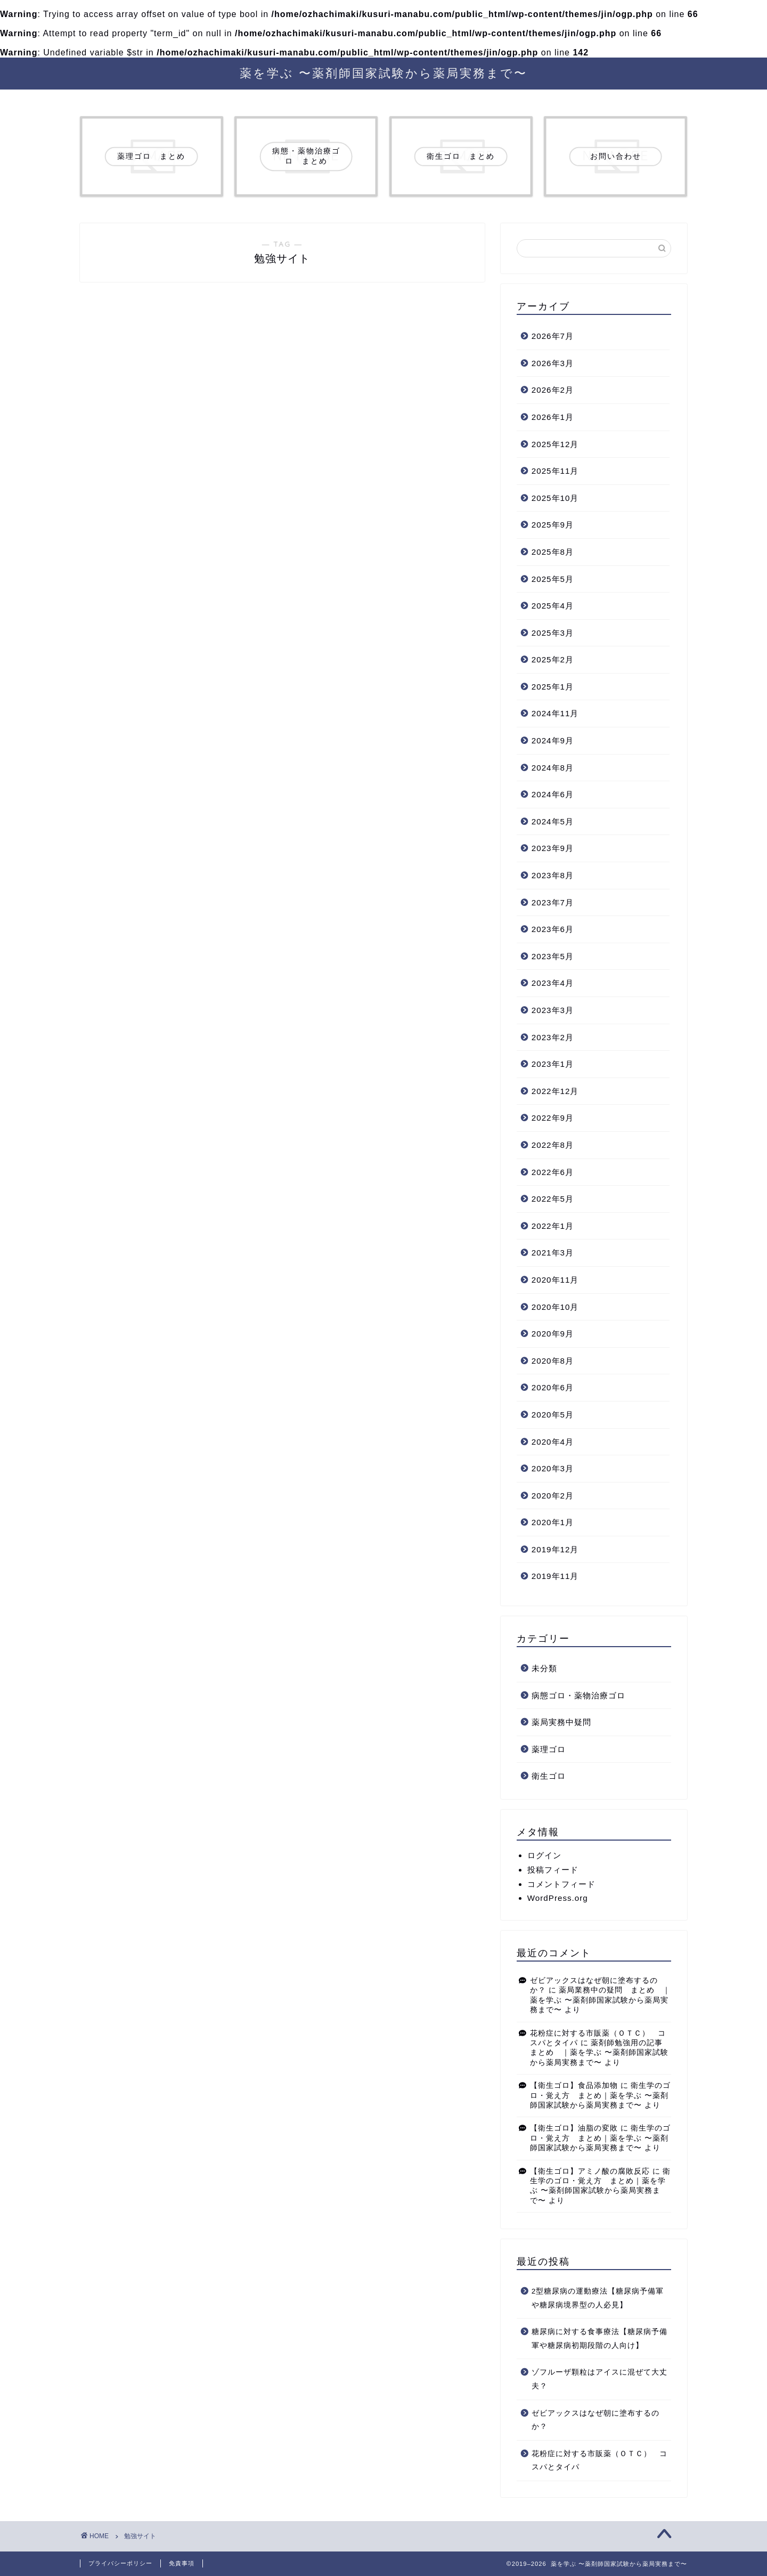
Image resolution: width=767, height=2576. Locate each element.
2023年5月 (553, 956)
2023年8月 (553, 875)
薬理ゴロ (549, 1749)
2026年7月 (553, 336)
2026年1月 (553, 417)
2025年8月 (553, 551)
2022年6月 (553, 1172)
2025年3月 (553, 632)
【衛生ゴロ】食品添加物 (574, 2085)
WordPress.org (557, 1897)
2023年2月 (553, 1037)
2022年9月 (553, 1117)
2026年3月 (553, 363)
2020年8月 (553, 1360)
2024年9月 (553, 740)
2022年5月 (553, 1198)
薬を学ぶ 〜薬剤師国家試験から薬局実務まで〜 (383, 73)
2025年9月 (553, 524)
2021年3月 (553, 1252)
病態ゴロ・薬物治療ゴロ (578, 1695)
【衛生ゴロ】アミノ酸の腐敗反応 (590, 2171)
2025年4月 (553, 605)
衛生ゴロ (549, 1775)
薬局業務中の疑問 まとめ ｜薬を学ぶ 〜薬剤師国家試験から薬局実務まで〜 (600, 2000)
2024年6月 (553, 794)
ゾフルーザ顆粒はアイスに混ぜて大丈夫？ (599, 2379)
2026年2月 (553, 389)
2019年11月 (555, 1576)
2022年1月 (553, 1225)
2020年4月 (553, 1441)
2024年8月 (553, 767)
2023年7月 (553, 902)
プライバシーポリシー (120, 2563)
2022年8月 (553, 1144)
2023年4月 (553, 982)
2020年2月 (553, 1495)
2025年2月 (553, 659)
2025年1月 (553, 686)
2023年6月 (553, 929)
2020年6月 (553, 1387)
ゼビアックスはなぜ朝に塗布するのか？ (595, 2420)
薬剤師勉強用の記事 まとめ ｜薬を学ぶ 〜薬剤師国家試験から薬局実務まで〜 (600, 2053)
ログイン (544, 1855)
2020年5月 (553, 1414)
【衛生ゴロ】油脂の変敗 (574, 2128)
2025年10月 (555, 498)
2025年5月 (553, 579)
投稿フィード (552, 1869)
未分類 (544, 1668)
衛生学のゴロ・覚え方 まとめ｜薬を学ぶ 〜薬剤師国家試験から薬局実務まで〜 (600, 2095)
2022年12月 (555, 1091)
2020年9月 (553, 1333)
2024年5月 (553, 821)
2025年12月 (555, 444)
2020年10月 (555, 1306)
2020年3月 (553, 1468)
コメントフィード (561, 1884)
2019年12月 (555, 1549)
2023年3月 (553, 1010)
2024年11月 (555, 713)
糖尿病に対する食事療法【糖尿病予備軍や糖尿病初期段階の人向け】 (599, 2339)
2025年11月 (555, 470)
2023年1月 (553, 1063)
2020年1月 (553, 1522)
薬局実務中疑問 (561, 1722)
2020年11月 (555, 1279)
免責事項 (181, 2563)
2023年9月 (553, 848)
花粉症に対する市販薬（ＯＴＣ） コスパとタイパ (599, 2461)
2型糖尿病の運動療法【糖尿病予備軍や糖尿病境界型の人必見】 (598, 2298)
